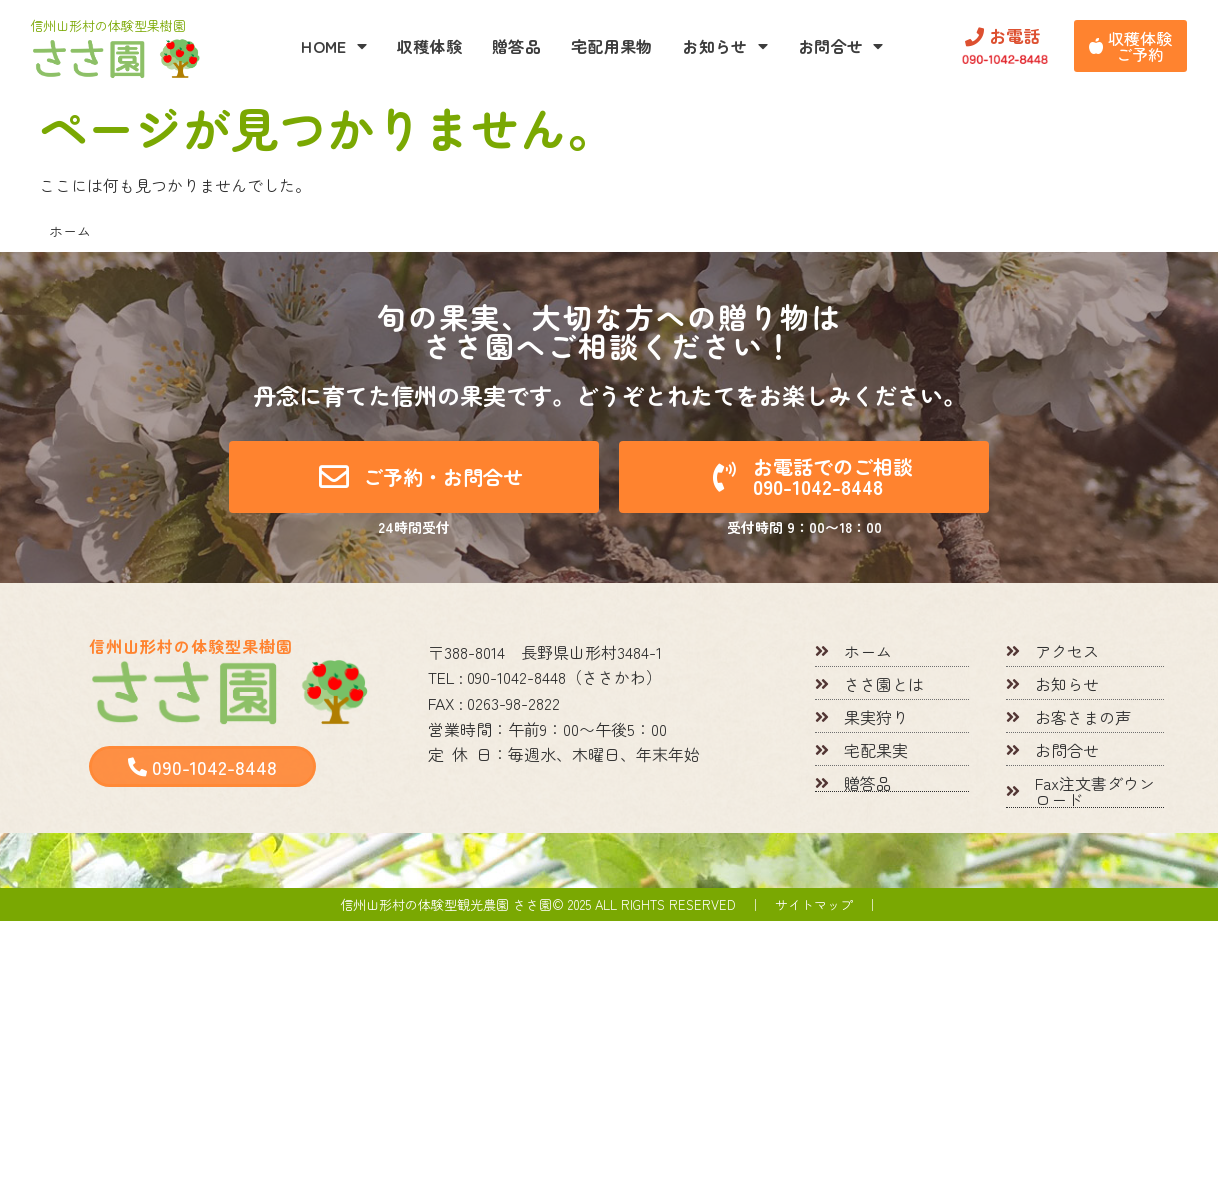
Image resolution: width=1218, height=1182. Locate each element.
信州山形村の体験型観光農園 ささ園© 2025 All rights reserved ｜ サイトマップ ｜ (609, 904)
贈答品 (516, 46)
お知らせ (725, 46)
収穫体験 (429, 46)
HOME (334, 46)
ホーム (70, 231)
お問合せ (841, 46)
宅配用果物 (612, 46)
